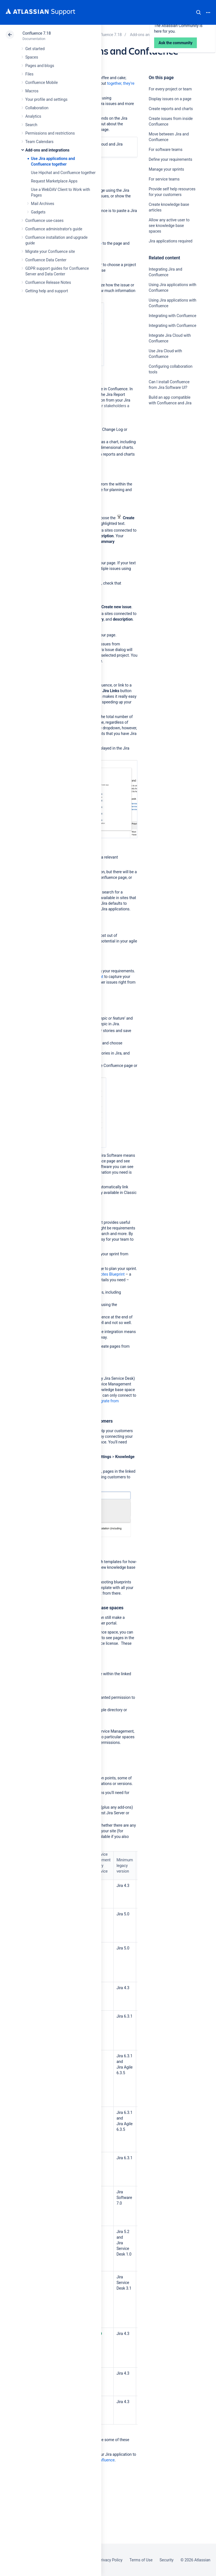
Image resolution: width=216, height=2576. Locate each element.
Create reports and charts (171, 108)
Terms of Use (140, 2560)
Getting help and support (46, 291)
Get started (35, 48)
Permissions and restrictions (50, 133)
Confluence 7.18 (36, 33)
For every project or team (170, 89)
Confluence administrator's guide (53, 229)
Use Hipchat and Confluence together (63, 172)
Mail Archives (42, 203)
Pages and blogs (39, 65)
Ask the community (168, 458)
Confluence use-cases (44, 220)
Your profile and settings (46, 99)
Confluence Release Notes (48, 282)
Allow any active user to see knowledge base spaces (169, 225)
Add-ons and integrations (47, 150)
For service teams (164, 179)
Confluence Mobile (41, 82)
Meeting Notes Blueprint (104, 1274)
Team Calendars (39, 141)
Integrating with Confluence (172, 315)
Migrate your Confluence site (50, 251)
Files (29, 74)
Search (198, 12)
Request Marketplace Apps (54, 181)
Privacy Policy (110, 2560)
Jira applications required (170, 241)
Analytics (33, 116)
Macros (32, 91)
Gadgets (38, 212)
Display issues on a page (170, 99)
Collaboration (36, 108)
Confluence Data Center (45, 260)
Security (166, 2560)
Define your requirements (170, 159)
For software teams (166, 149)
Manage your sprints (167, 169)
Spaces (31, 57)
